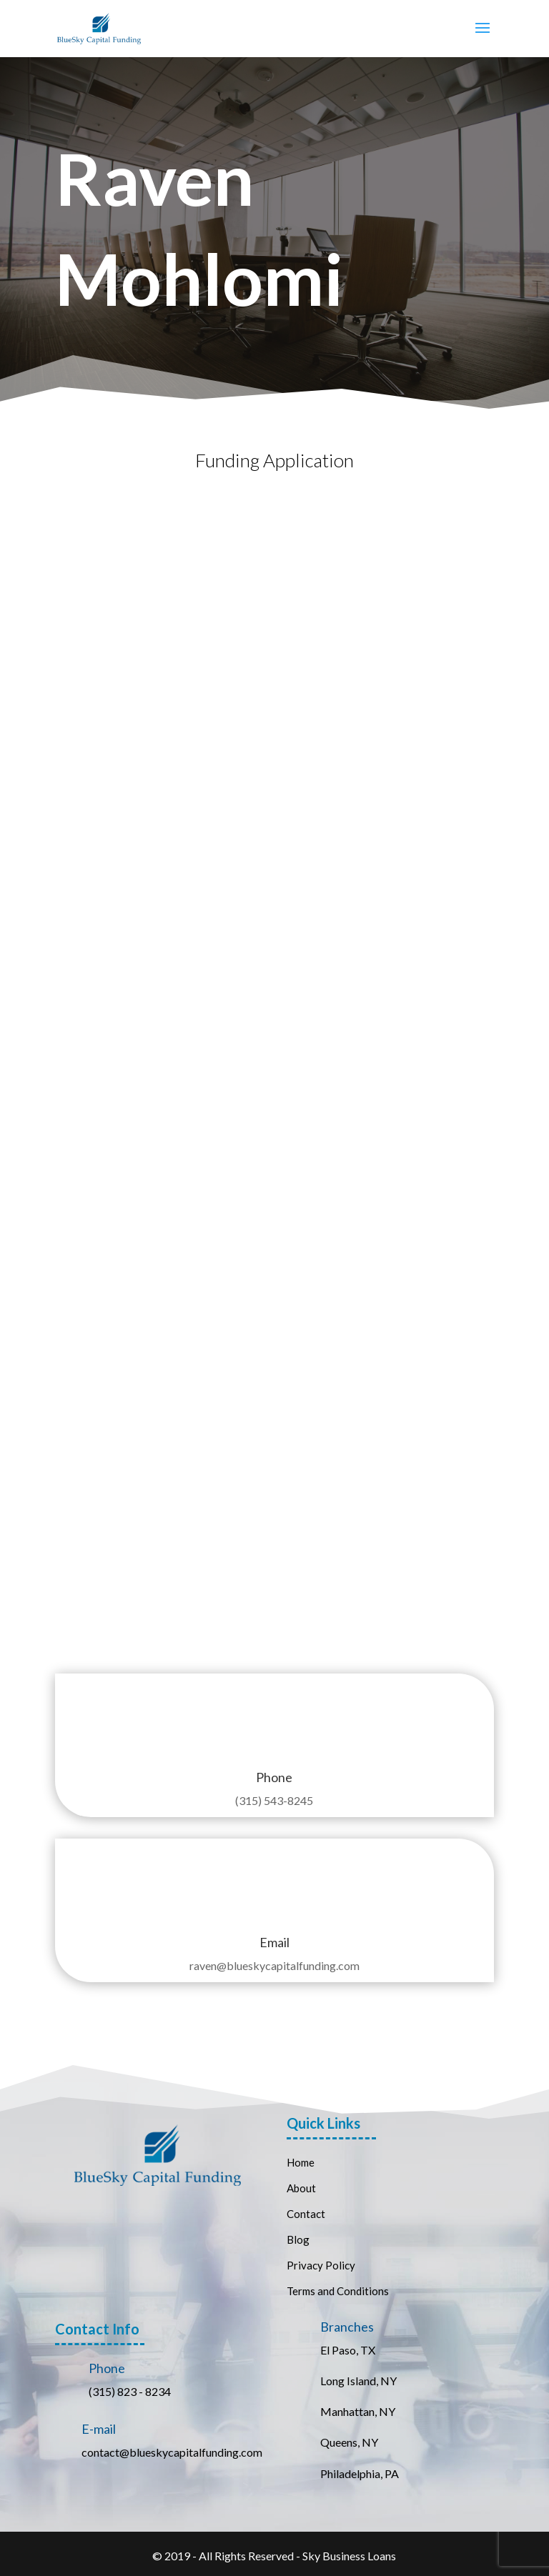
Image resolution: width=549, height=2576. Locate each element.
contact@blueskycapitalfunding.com (171, 2452)
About (301, 2188)
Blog (298, 2239)
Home (301, 2162)
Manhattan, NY (357, 2411)
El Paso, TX (347, 2350)
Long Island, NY (358, 2380)
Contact (307, 2213)
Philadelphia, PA (359, 2473)
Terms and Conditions (338, 2290)
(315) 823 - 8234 (130, 2391)
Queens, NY (349, 2442)
